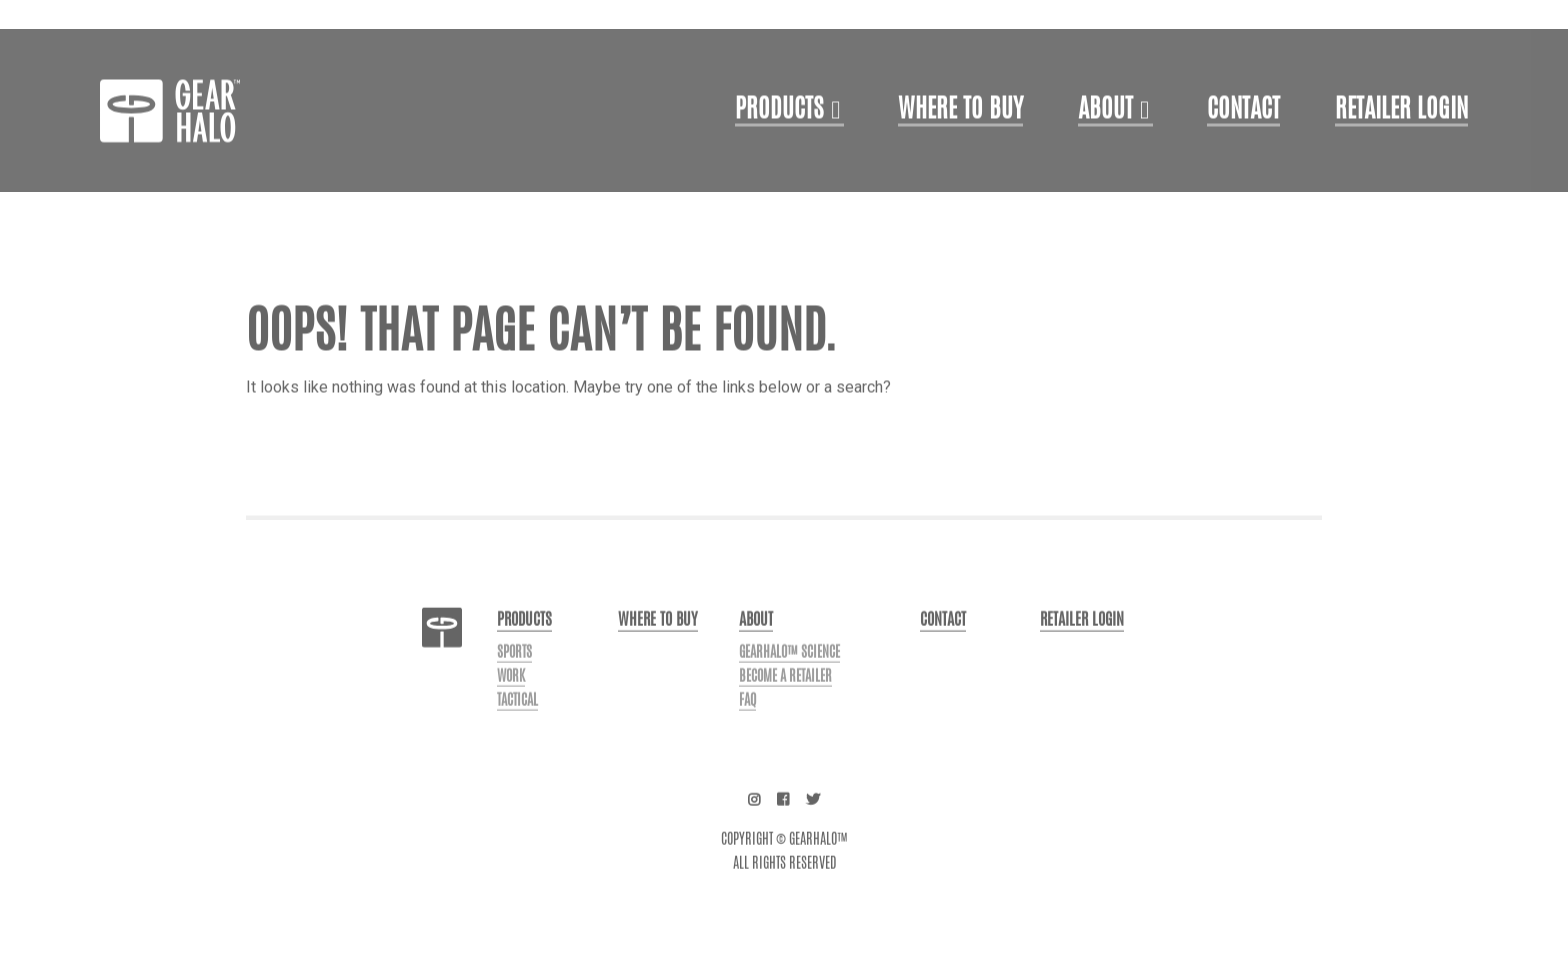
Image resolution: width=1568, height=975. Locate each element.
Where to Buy (960, 148)
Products (779, 148)
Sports (514, 689)
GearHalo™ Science (789, 689)
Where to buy (658, 656)
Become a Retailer (785, 713)
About (1105, 148)
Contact (1243, 148)
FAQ (747, 737)
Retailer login (1401, 148)
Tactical (517, 737)
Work (511, 713)
